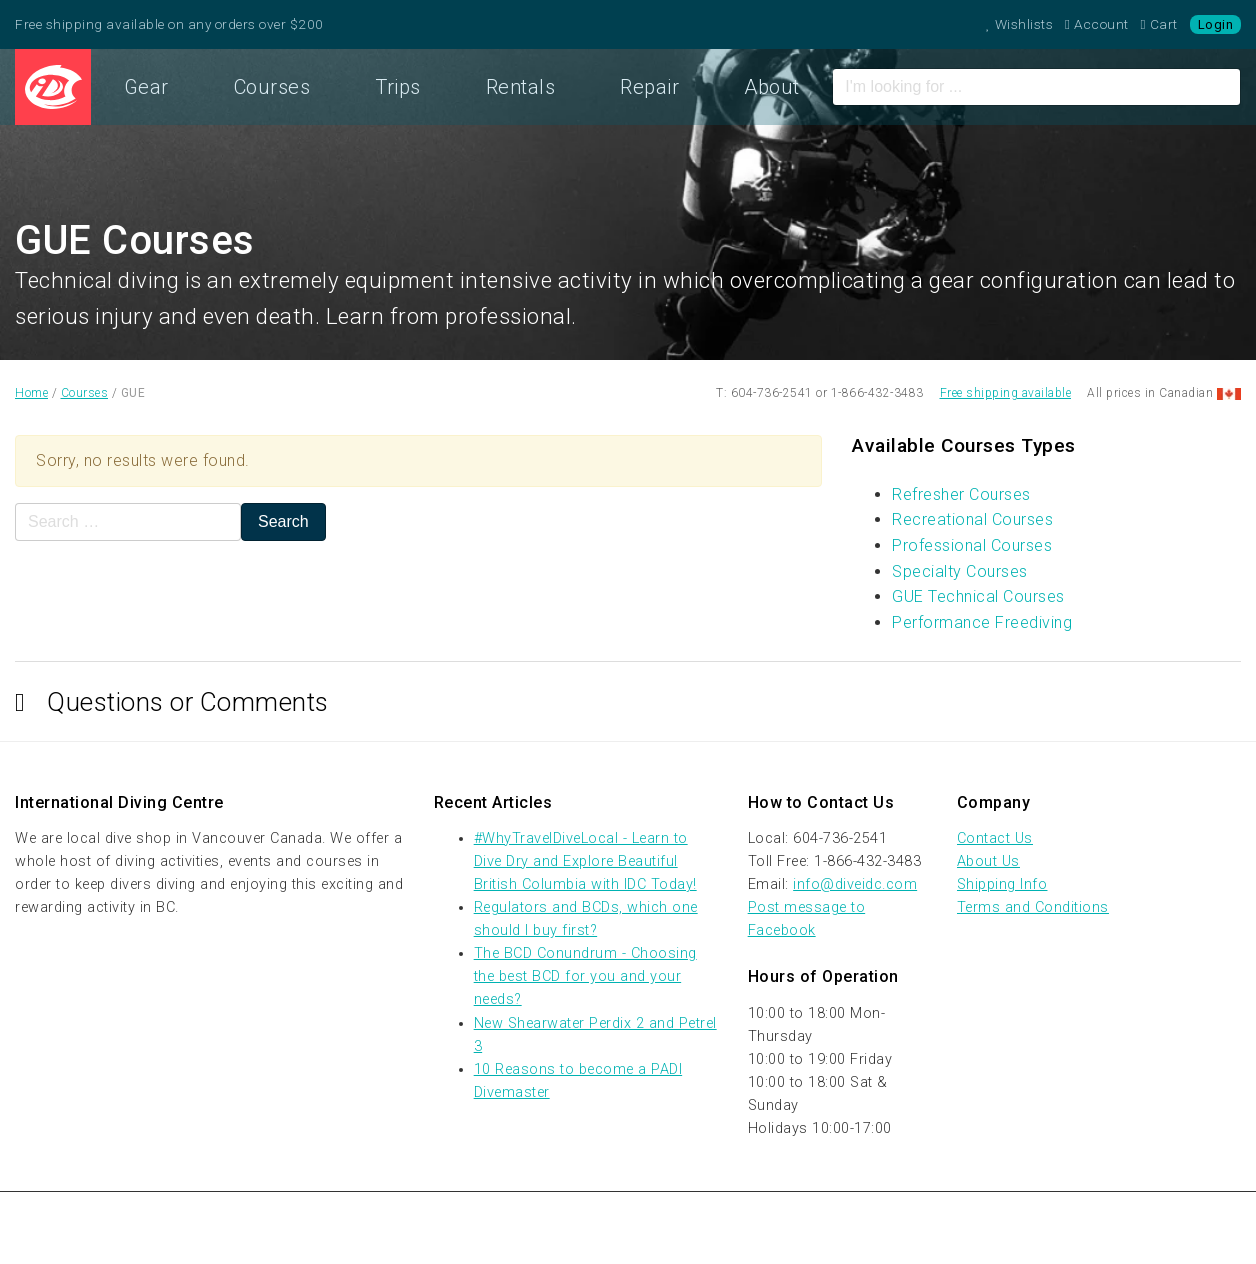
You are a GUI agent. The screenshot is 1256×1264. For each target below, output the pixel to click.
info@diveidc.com (855, 884)
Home (53, 87)
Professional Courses (972, 545)
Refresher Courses (961, 494)
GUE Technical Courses (978, 596)
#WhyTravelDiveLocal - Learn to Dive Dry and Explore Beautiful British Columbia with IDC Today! (585, 861)
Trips (398, 87)
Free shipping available (1006, 393)
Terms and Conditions (1033, 907)
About (772, 87)
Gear (146, 87)
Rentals (521, 87)
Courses (272, 87)
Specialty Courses (960, 571)
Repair (649, 87)
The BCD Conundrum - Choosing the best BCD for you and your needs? (585, 976)
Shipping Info (1002, 884)
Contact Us (995, 838)
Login (1216, 24)
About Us (988, 861)
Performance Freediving (982, 622)
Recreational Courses (972, 519)
